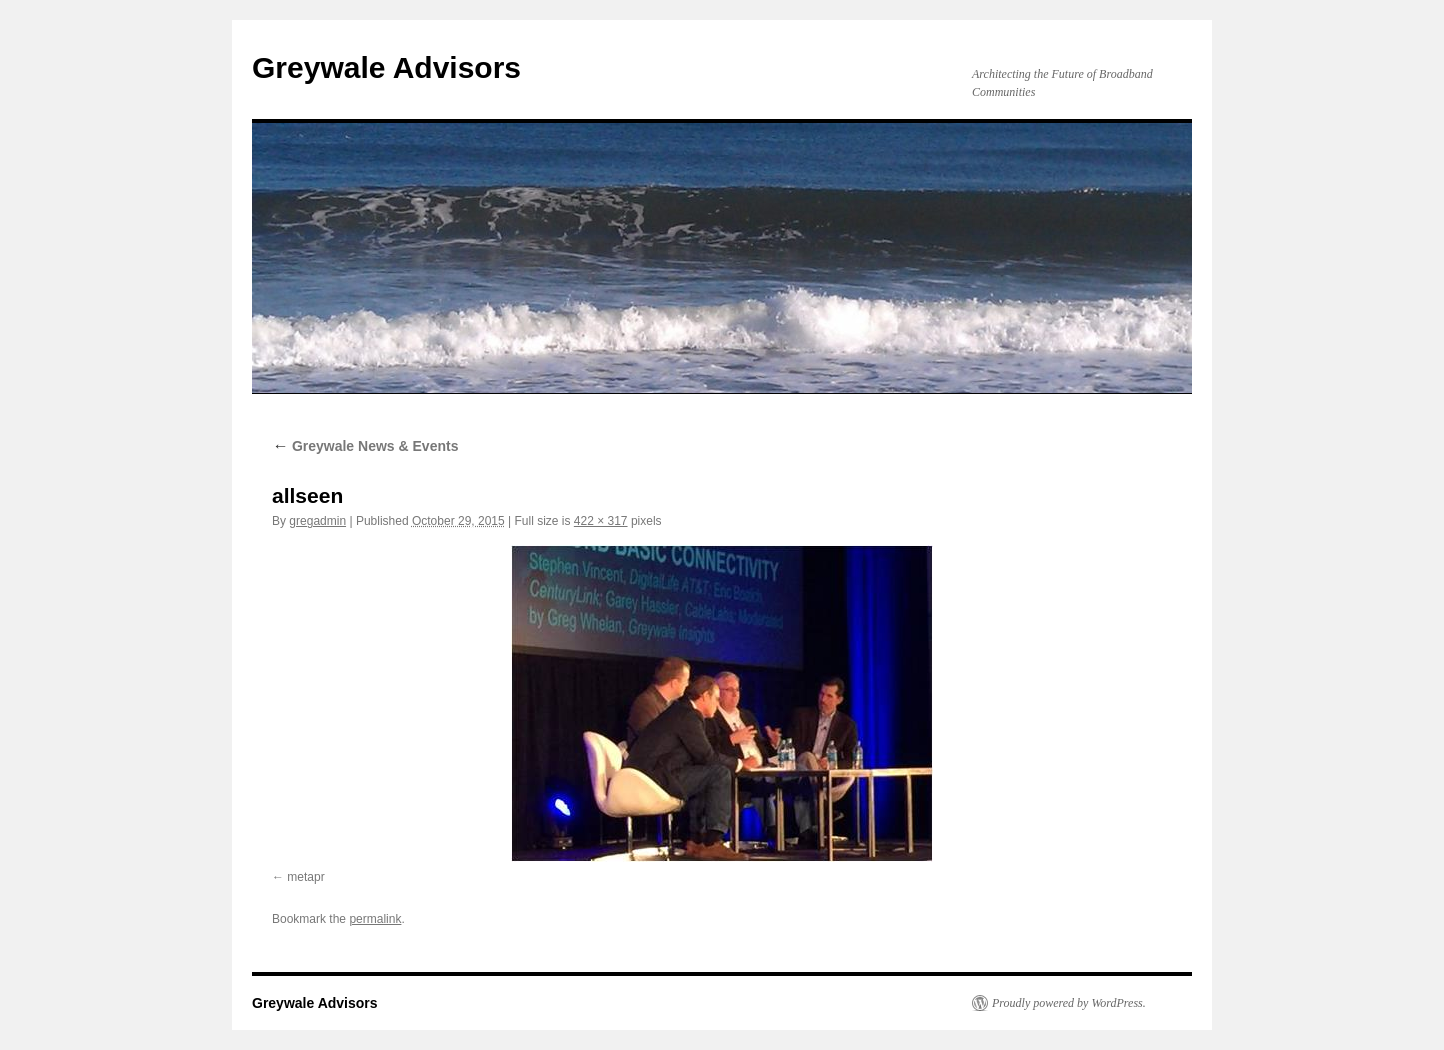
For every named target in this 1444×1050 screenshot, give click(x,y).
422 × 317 (601, 521)
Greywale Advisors (386, 67)
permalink (375, 919)
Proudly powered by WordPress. (1069, 1003)
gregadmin (317, 521)
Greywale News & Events (365, 446)
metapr (305, 877)
